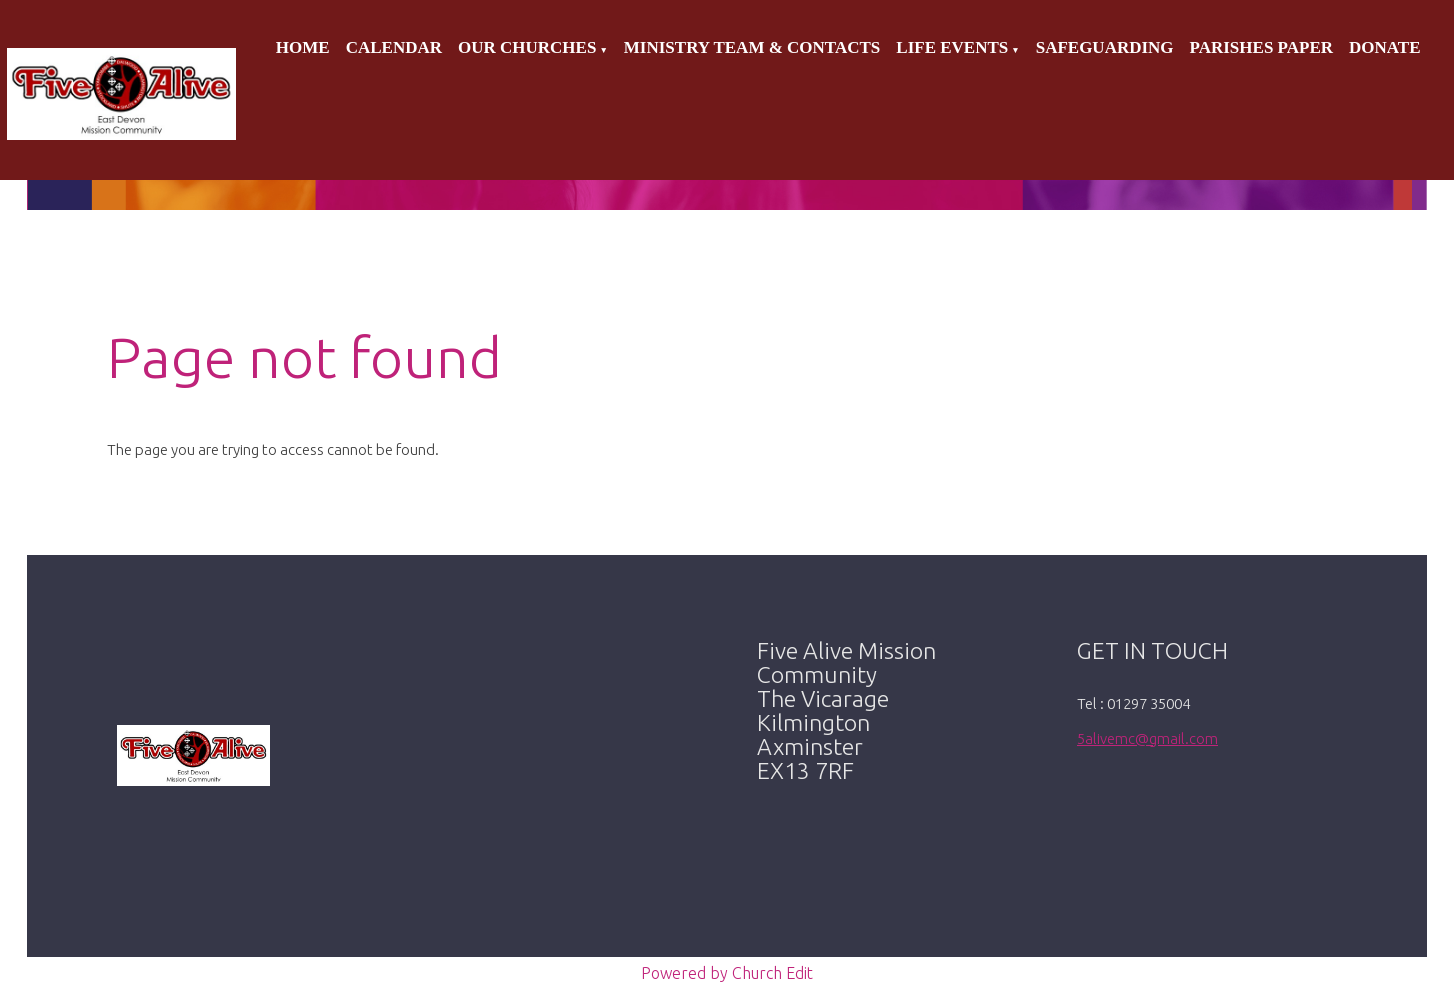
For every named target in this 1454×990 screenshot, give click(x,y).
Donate (1384, 47)
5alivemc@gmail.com (1147, 738)
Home (303, 47)
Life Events (952, 47)
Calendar (394, 47)
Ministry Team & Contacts (752, 47)
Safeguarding (1105, 47)
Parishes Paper (1261, 47)
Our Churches (527, 47)
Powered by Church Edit (727, 973)
